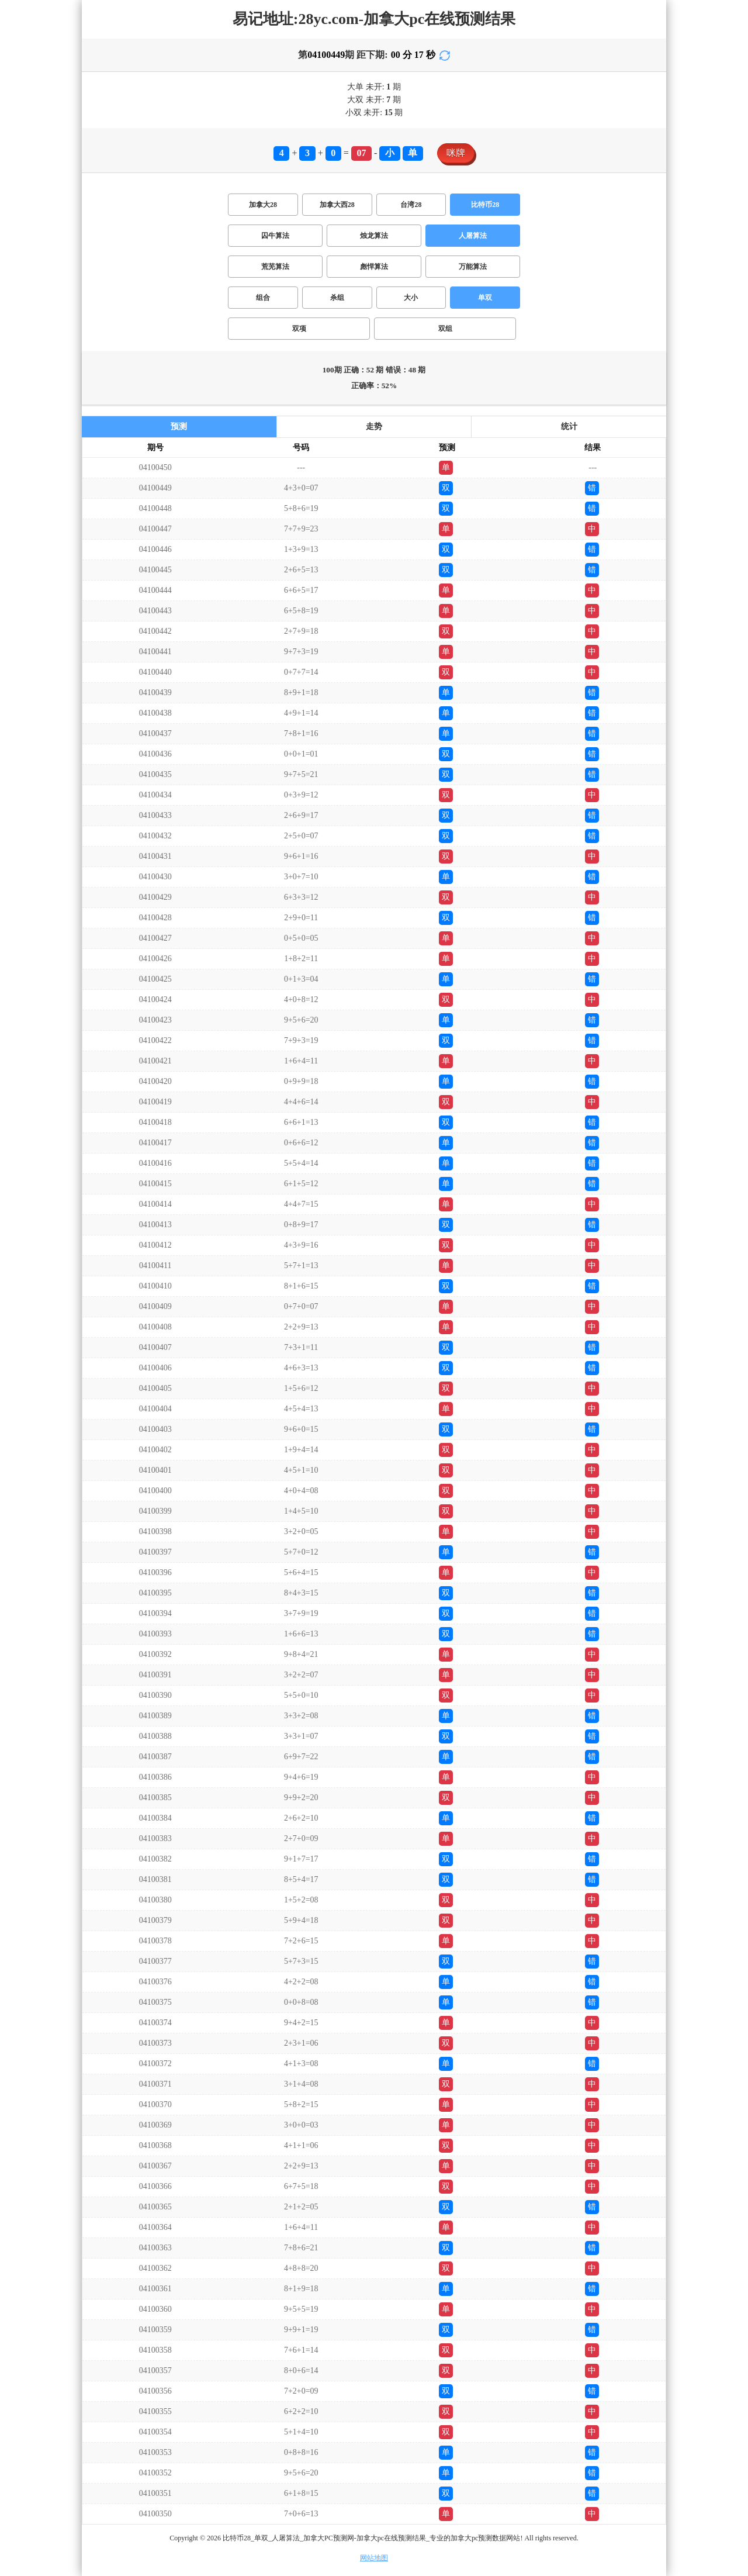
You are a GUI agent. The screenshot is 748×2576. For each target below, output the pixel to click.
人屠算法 (473, 236)
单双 (485, 297)
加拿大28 (263, 205)
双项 (299, 328)
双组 (445, 328)
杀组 (337, 297)
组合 (263, 297)
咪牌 (455, 153)
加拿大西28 (337, 205)
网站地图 (374, 2558)
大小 (411, 297)
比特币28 (485, 205)
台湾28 (410, 205)
